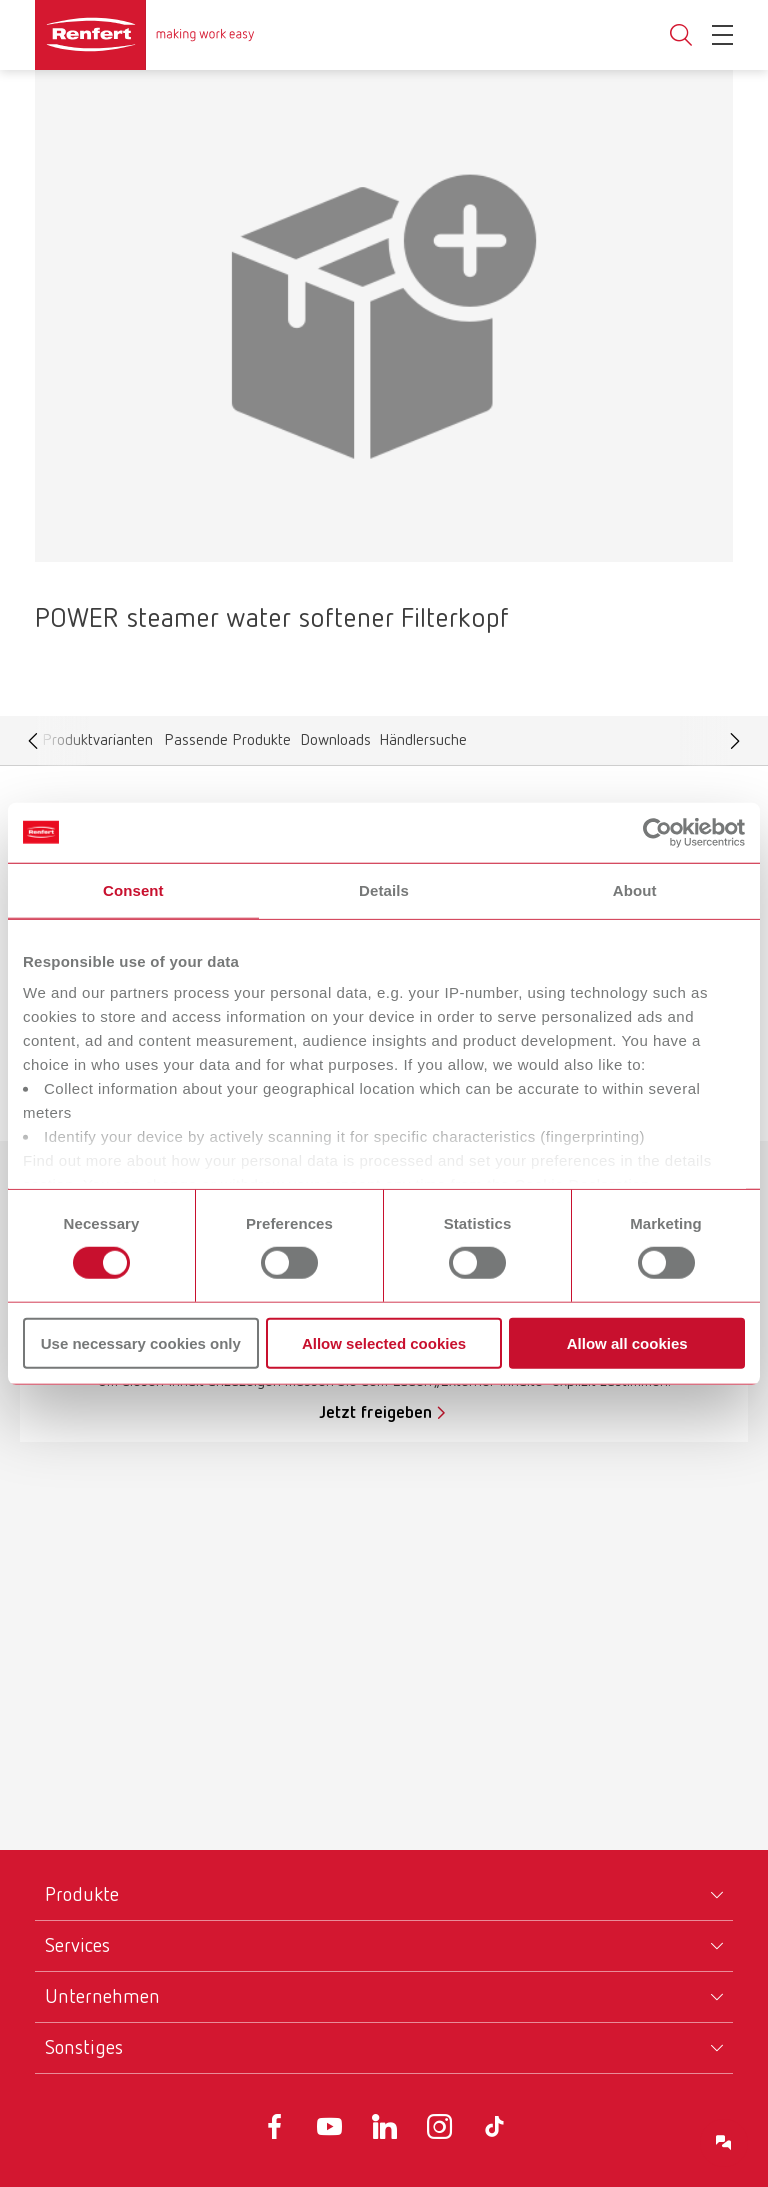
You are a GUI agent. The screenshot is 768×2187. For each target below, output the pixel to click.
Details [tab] (384, 889)
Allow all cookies (627, 1343)
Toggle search (681, 35)
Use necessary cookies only (141, 1343)
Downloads (335, 745)
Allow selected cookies (384, 1343)
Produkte (82, 1895)
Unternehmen (102, 1997)
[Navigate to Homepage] (145, 35)
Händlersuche (423, 745)
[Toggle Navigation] (722, 35)
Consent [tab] (133, 889)
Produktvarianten (97, 745)
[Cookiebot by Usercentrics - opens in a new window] (657, 832)
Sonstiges (84, 2048)
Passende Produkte (227, 745)
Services (77, 1946)
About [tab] (635, 889)
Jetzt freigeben (375, 1413)
